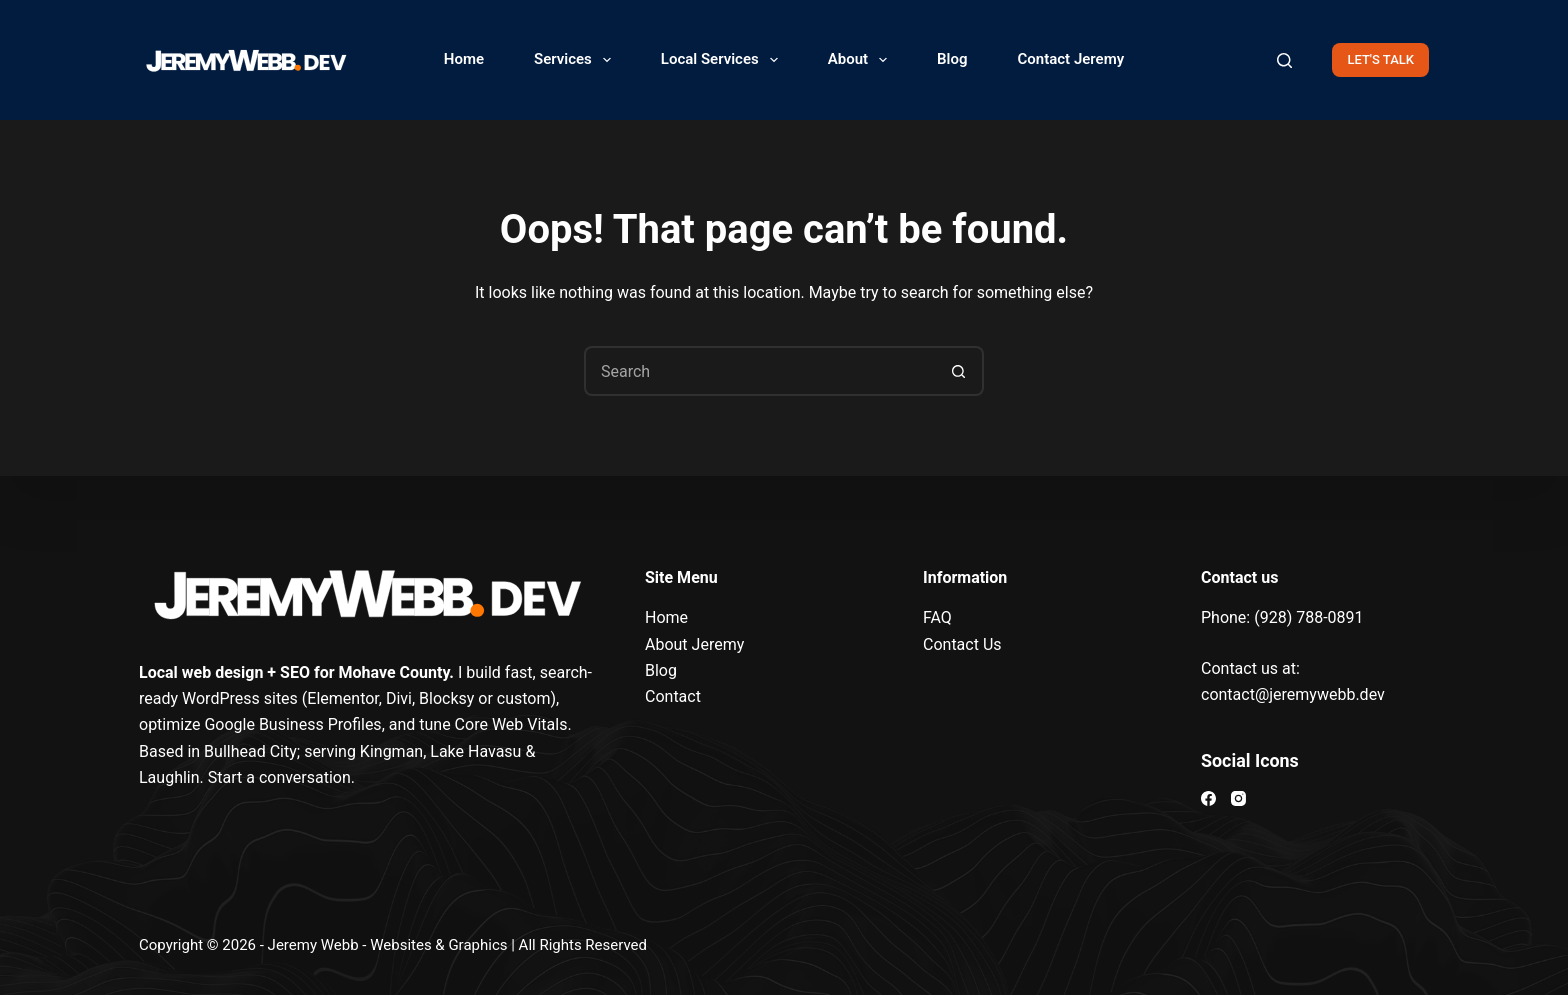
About (861, 60)
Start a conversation (279, 777)
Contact (673, 696)
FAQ (937, 617)
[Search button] (959, 371)
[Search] (1284, 60)
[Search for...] (759, 371)
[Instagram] (1238, 798)
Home (464, 59)
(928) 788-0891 (1308, 617)
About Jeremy (694, 644)
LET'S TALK (1380, 59)
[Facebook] (1208, 798)
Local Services (723, 60)
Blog (952, 59)
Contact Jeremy (1071, 59)
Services (576, 60)
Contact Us (962, 644)
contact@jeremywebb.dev (1293, 694)
